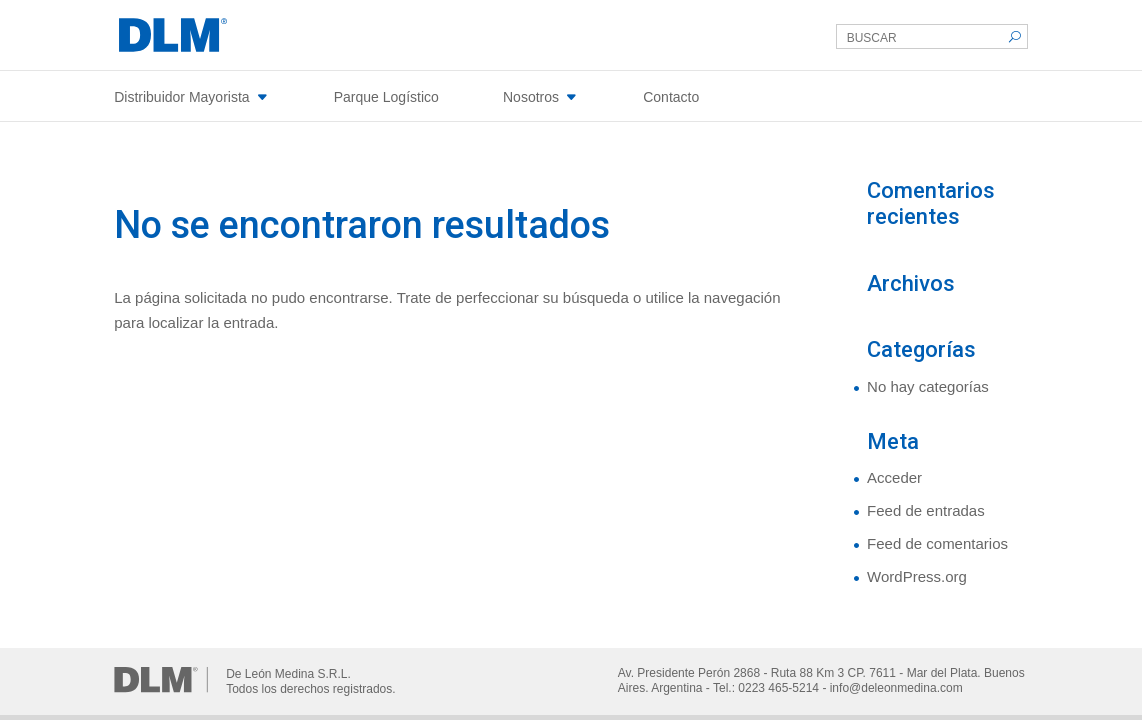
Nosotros (531, 97)
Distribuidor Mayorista (181, 97)
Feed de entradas (926, 510)
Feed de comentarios (937, 543)
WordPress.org (917, 576)
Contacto (671, 97)
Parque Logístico (386, 97)
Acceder (894, 477)
